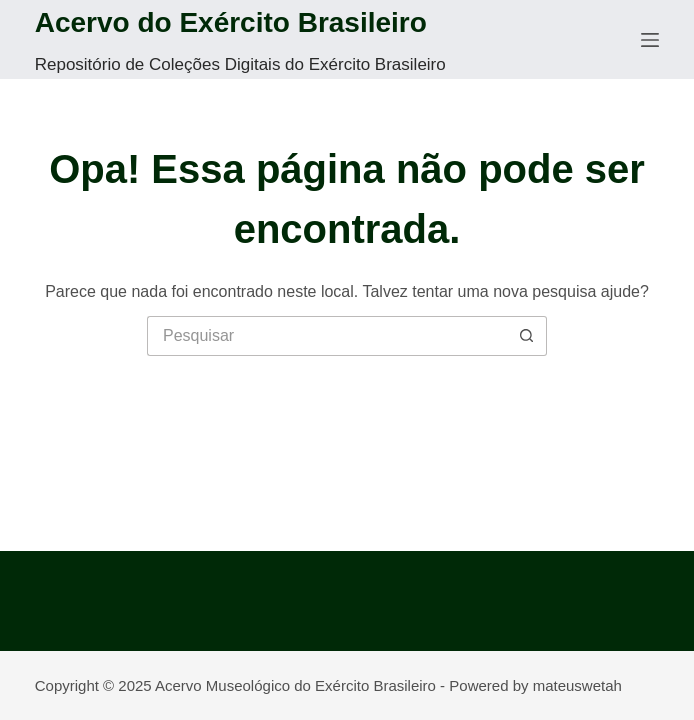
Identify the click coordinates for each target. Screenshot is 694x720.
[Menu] (650, 40)
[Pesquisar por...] (327, 336)
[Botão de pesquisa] (527, 336)
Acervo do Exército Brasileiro (231, 22)
